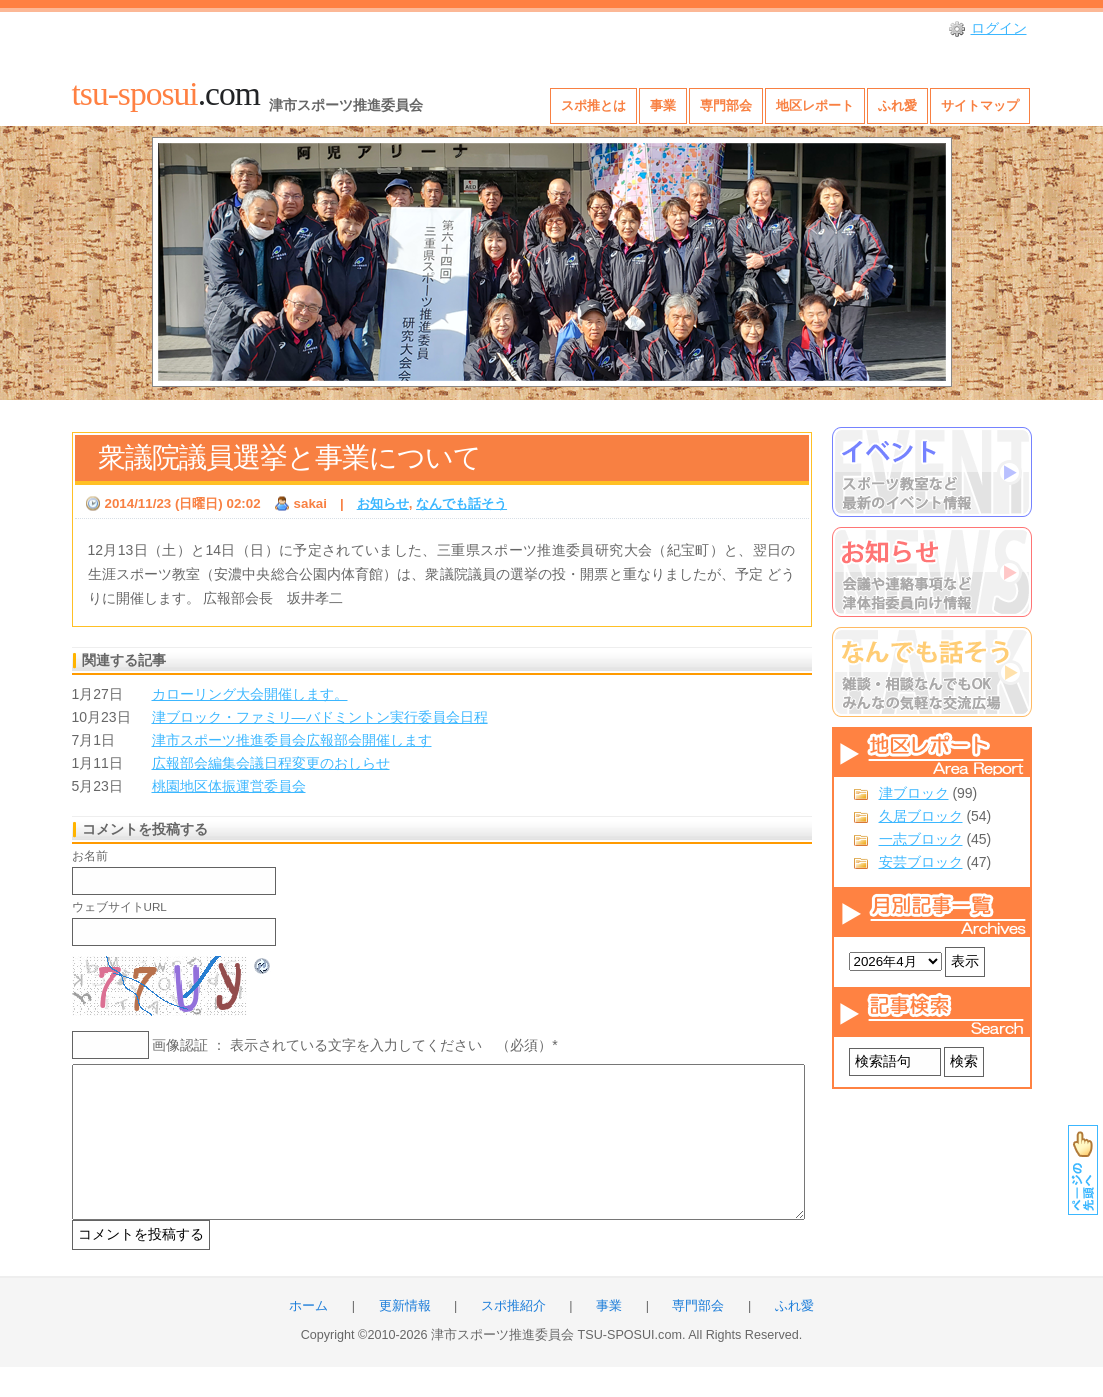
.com (166, 93)
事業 (663, 105)
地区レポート (815, 105)
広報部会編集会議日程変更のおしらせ (271, 763)
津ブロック (914, 793)
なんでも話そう (461, 503)
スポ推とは (593, 105)
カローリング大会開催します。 (250, 694)
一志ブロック (921, 839)
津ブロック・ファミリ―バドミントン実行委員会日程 (320, 717)
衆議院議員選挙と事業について (289, 457)
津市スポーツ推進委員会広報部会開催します (292, 740)
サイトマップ (980, 105)
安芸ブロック (921, 862)
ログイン (999, 28)
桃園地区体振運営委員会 (229, 786)
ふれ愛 (897, 105)
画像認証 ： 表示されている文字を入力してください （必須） (352, 1045)
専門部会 (726, 105)
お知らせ (383, 503)
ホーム (308, 1336)
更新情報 (405, 1336)
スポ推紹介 (513, 1336)
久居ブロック (921, 816)
